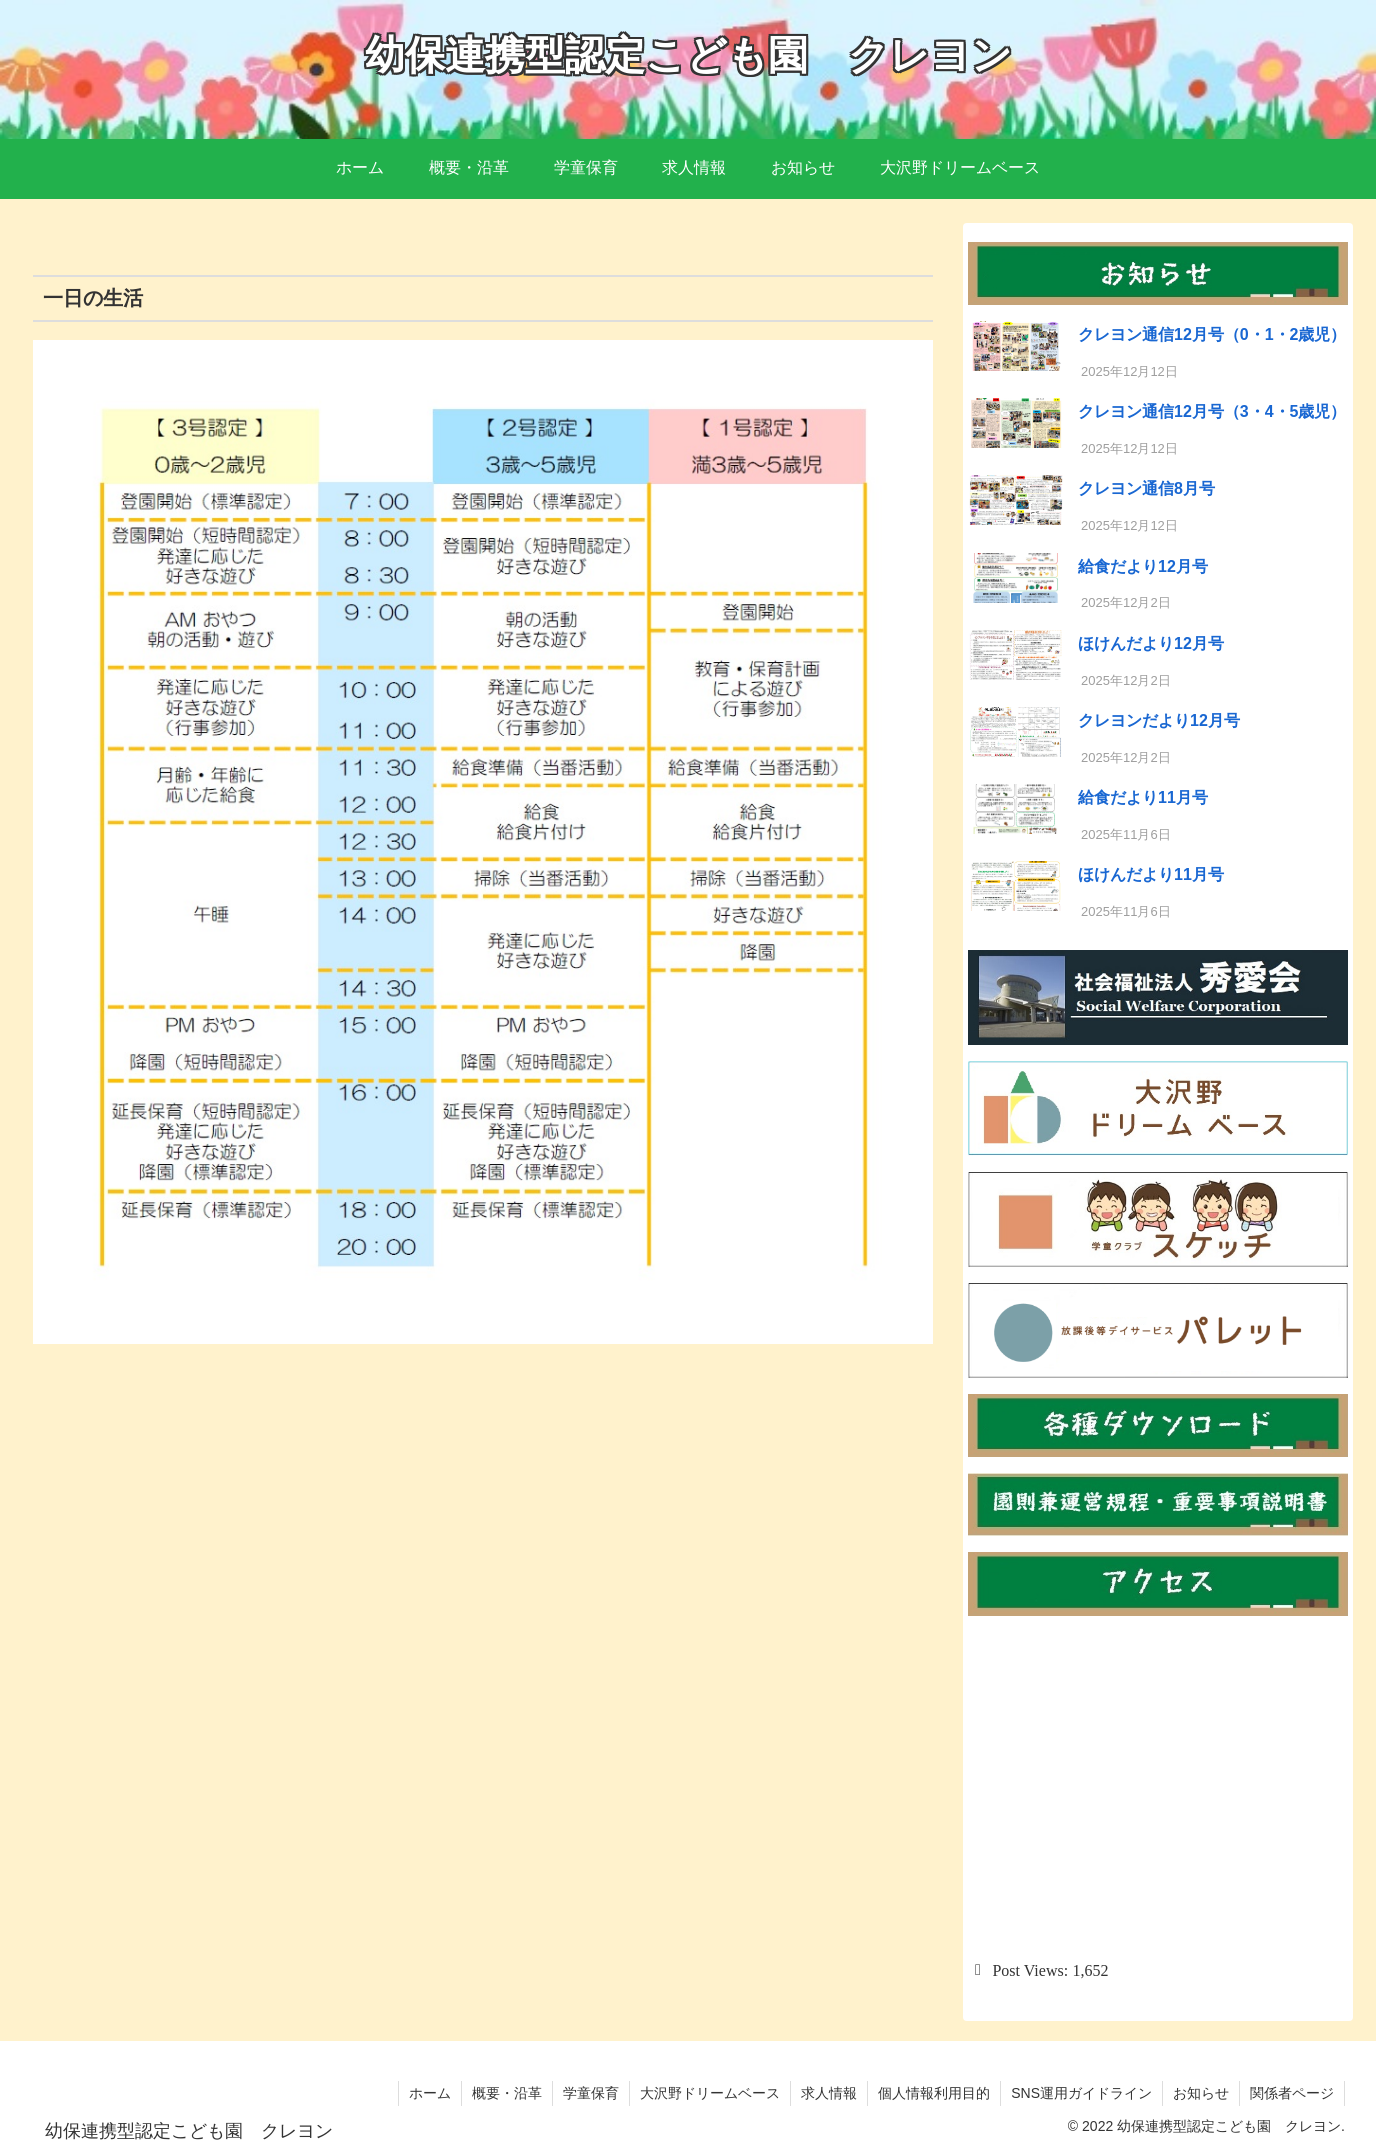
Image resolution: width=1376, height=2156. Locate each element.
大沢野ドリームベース (710, 2093)
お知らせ (1201, 2093)
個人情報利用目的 (934, 2093)
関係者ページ (1292, 2093)
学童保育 (591, 2093)
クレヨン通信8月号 (1146, 488)
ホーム (430, 2093)
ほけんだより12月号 (1151, 643)
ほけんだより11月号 (1151, 874)
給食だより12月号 (1143, 566)
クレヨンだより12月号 (1159, 720)
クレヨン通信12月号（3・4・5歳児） (1212, 411)
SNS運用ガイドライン (1081, 2093)
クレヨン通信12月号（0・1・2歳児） (1212, 334)
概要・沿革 (507, 2093)
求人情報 (829, 2093)
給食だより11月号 (1143, 797)
